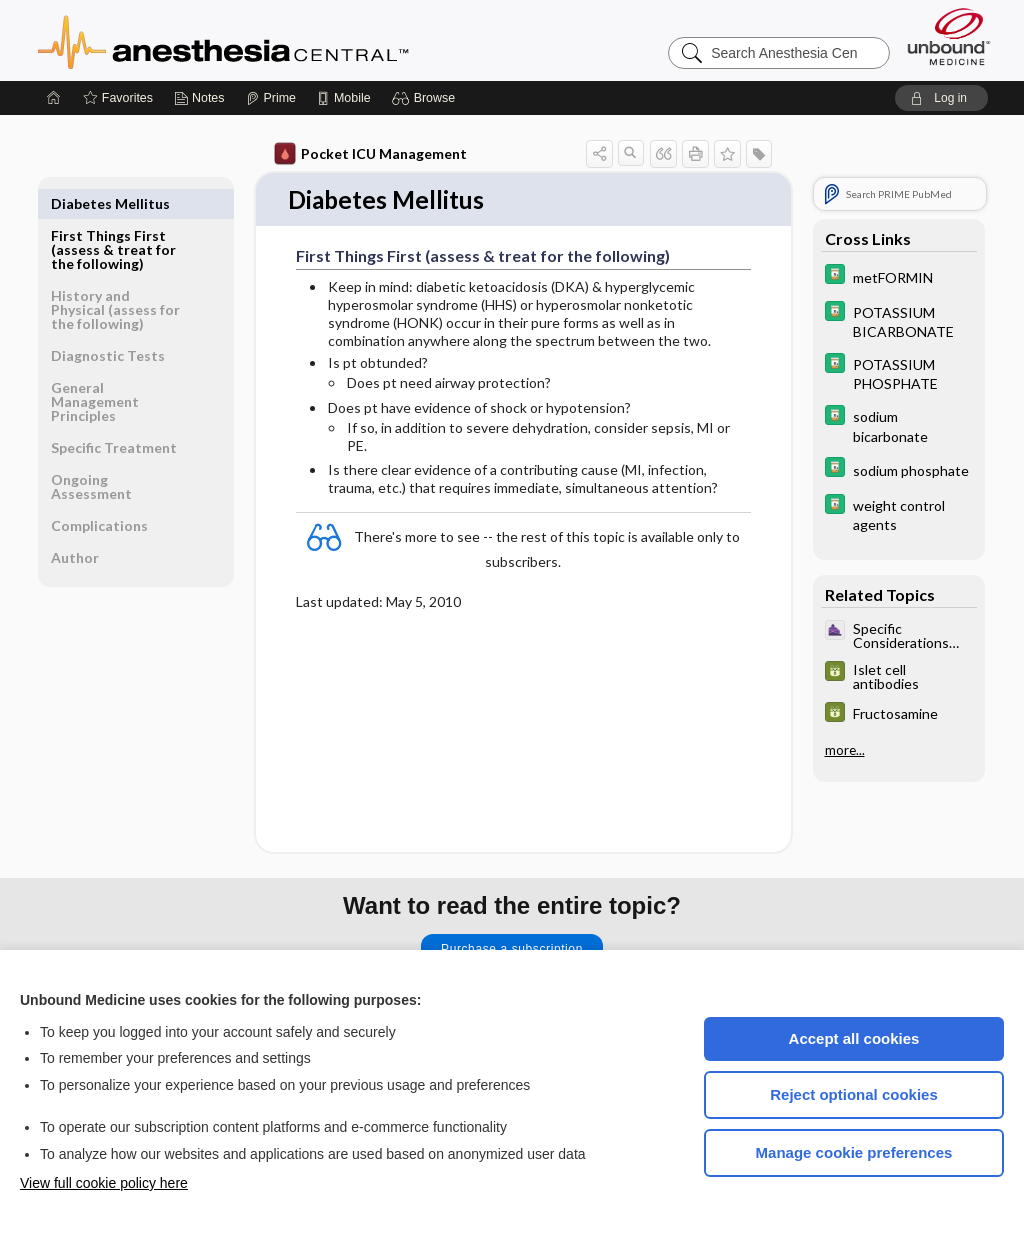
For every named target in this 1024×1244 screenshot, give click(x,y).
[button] (426, 98)
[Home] (54, 98)
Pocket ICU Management (371, 154)
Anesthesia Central (286, 40)
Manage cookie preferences (854, 1152)
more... (845, 750)
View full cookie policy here (104, 1183)
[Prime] (271, 98)
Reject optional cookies (854, 1094)
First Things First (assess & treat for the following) (113, 217)
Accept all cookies (854, 1038)
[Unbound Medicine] (949, 36)
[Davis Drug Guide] (899, 276)
